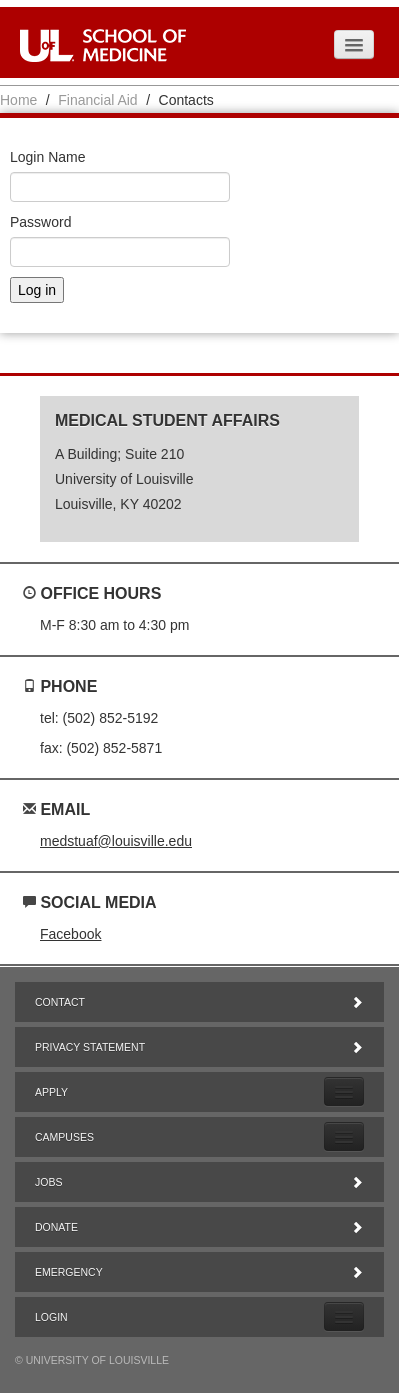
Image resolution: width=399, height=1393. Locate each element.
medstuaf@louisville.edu (116, 841)
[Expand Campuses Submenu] (344, 1136)
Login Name (48, 157)
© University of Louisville (92, 1360)
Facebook (70, 934)
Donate (199, 1227)
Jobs (199, 1182)
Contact (199, 1002)
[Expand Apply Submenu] (344, 1091)
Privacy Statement (199, 1047)
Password (40, 222)
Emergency (199, 1272)
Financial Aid (97, 100)
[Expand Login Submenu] (344, 1316)
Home (18, 100)
